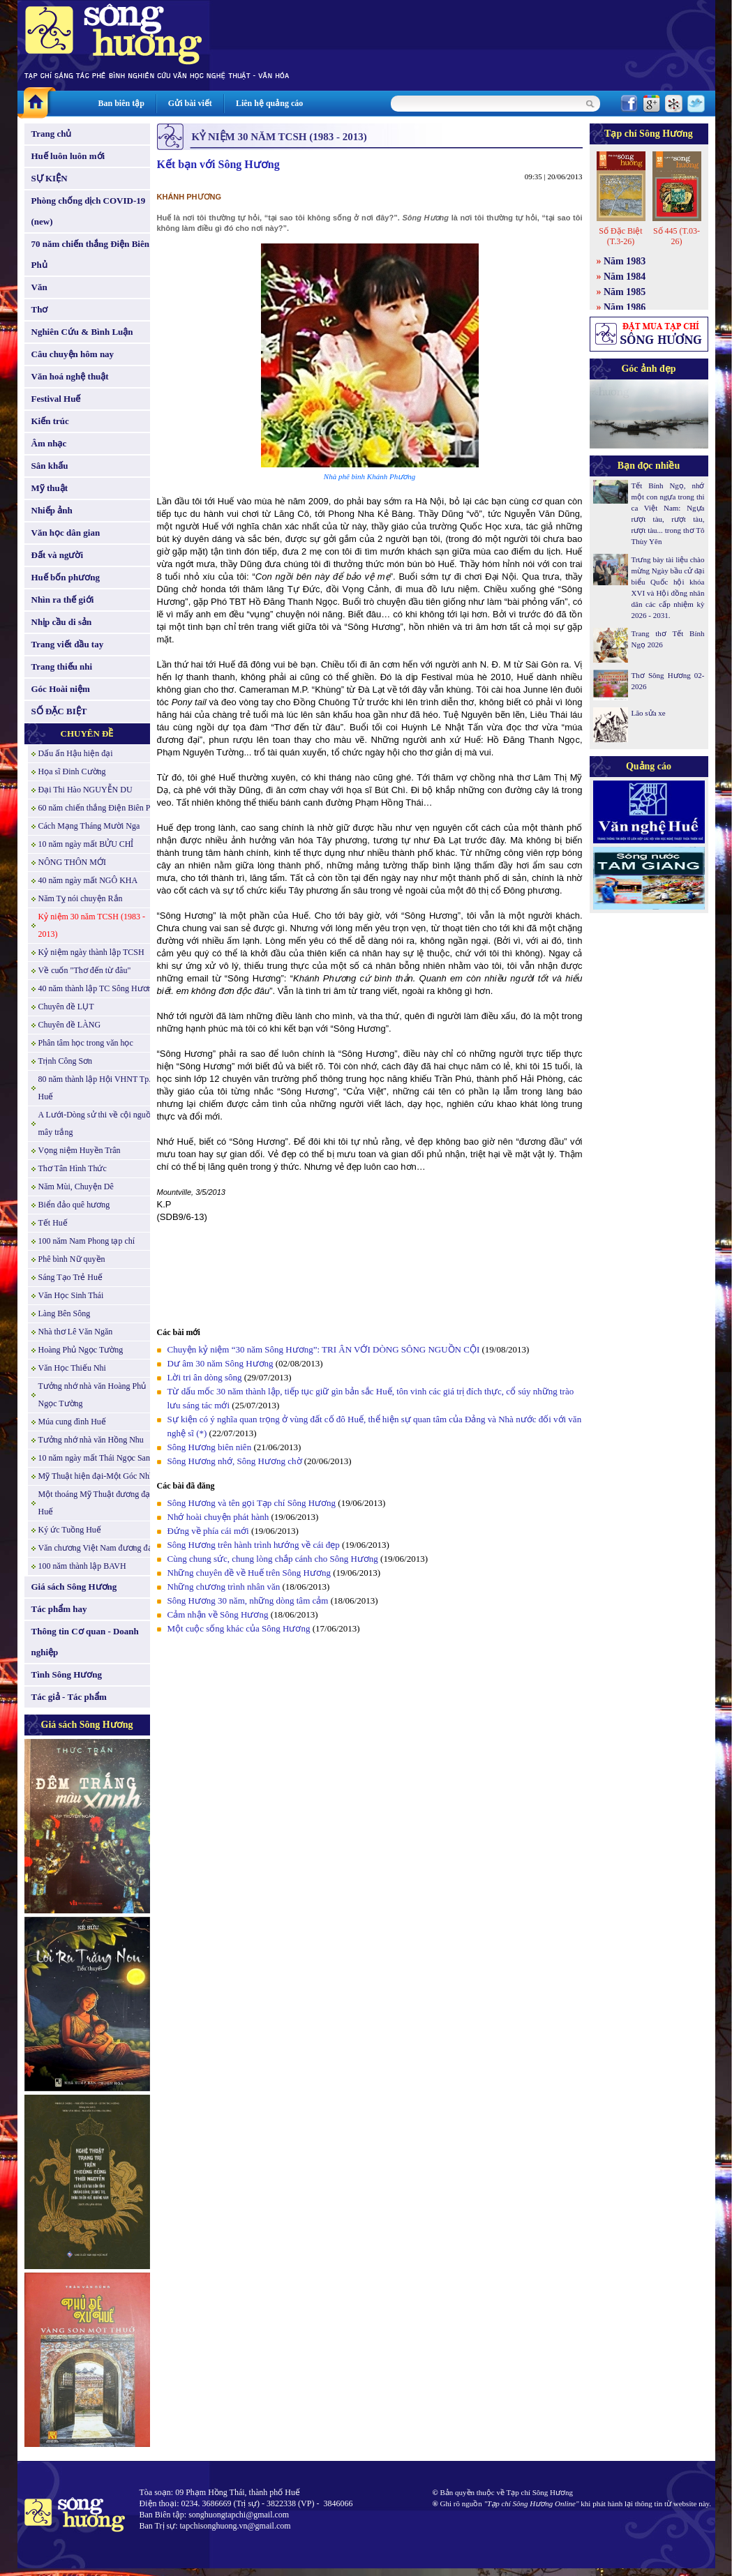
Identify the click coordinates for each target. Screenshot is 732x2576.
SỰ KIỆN (49, 178)
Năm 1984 (624, 276)
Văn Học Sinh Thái (71, 1295)
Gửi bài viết (190, 103)
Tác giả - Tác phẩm (69, 1697)
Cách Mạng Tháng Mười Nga (89, 826)
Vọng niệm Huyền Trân (79, 1150)
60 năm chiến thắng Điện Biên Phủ (99, 808)
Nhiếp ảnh (52, 510)
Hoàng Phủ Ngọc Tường (81, 1350)
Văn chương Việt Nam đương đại (96, 1548)
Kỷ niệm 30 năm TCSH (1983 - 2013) (91, 925)
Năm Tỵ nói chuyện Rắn (80, 898)
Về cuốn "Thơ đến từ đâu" (84, 970)
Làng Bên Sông (64, 1313)
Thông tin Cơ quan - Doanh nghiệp (85, 1641)
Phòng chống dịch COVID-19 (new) (88, 211)
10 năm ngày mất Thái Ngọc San (94, 1458)
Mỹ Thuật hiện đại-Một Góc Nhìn (97, 1476)
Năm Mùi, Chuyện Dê (76, 1186)
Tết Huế (53, 1223)
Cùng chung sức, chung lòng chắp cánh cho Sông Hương (272, 1558)
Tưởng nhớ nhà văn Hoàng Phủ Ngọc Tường (92, 1394)
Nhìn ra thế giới (62, 599)
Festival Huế (56, 398)
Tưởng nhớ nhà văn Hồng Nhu (91, 1440)
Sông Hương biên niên (209, 1447)
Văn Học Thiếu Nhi (72, 1368)
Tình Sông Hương (67, 1674)
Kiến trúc (50, 421)
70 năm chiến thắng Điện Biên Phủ (90, 254)
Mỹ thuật (49, 488)
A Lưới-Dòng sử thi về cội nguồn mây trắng (96, 1123)
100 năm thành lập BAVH (82, 1566)
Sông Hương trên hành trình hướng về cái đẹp (253, 1544)
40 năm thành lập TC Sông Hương (97, 988)
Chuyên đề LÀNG (69, 1025)
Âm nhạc (49, 443)
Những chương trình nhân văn (224, 1586)
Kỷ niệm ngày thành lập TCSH (91, 952)
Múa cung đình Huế (72, 1421)
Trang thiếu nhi (62, 666)
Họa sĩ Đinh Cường (72, 771)
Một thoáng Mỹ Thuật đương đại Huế (95, 1502)
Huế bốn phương (65, 577)
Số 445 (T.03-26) (676, 236)
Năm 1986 (624, 307)
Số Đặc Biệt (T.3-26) (620, 236)
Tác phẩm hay (59, 1609)
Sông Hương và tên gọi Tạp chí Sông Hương (251, 1503)
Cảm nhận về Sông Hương (218, 1614)
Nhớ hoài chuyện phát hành (218, 1517)
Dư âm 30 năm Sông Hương (220, 1363)
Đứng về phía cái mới (208, 1531)
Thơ (39, 309)
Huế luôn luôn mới (68, 156)
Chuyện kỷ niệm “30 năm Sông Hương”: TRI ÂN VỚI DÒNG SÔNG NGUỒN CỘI (323, 1349)
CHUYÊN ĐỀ (87, 733)
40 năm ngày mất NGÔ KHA (88, 880)
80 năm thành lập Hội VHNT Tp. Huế (94, 1087)
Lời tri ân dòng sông (204, 1377)
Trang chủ (51, 133)
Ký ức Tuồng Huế (69, 1530)
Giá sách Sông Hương (74, 1586)
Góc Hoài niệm (60, 689)
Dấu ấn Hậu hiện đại (75, 753)
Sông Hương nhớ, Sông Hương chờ (234, 1461)
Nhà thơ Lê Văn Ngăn (75, 1331)
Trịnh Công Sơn (65, 1061)
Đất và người (57, 555)
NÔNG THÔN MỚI (72, 862)
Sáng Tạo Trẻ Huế (70, 1277)
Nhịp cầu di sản (61, 622)
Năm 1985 (624, 292)
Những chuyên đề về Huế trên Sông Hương (249, 1572)
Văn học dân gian (65, 532)
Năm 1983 (624, 261)
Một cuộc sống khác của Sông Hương (239, 1628)
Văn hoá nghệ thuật (70, 376)
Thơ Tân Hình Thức (72, 1168)
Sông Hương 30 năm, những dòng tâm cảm (248, 1600)
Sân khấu (49, 465)
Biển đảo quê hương (74, 1205)
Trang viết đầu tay (67, 644)
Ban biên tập (121, 103)
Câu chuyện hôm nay (72, 354)
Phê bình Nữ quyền (71, 1259)
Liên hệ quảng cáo (269, 103)
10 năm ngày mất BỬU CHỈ (86, 844)
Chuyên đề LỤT (66, 1006)
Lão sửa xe (649, 713)
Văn (39, 287)
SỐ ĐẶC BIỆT (59, 711)
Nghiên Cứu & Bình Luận (82, 331)
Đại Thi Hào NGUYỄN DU (85, 789)
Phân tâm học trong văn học (85, 1043)
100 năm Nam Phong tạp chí (86, 1241)
